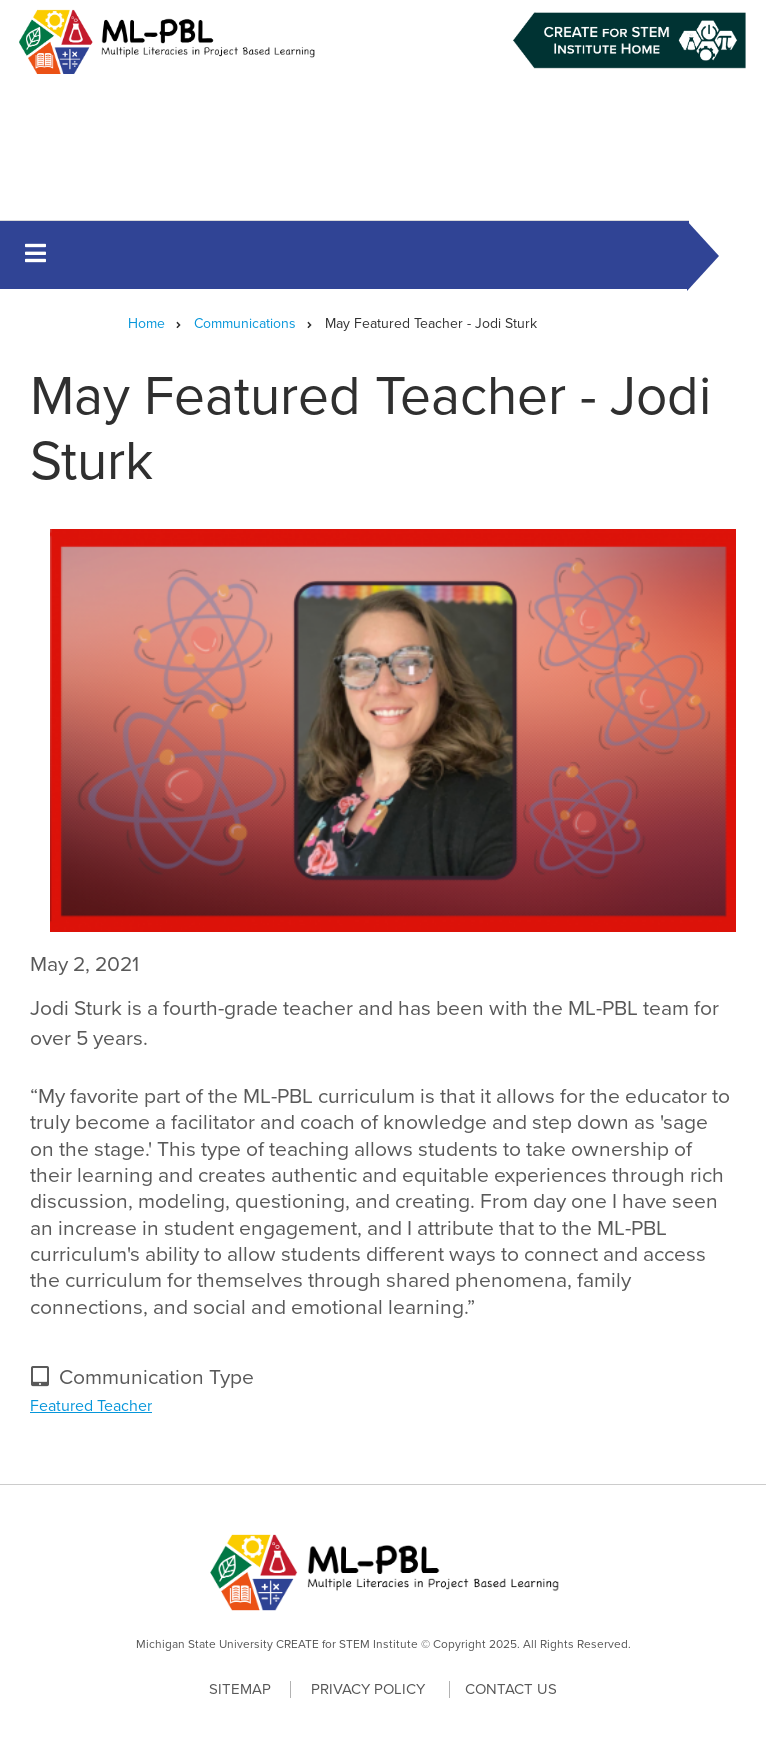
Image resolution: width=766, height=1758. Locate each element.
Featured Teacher (91, 1406)
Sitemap (240, 1689)
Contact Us (511, 1689)
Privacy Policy (368, 1690)
